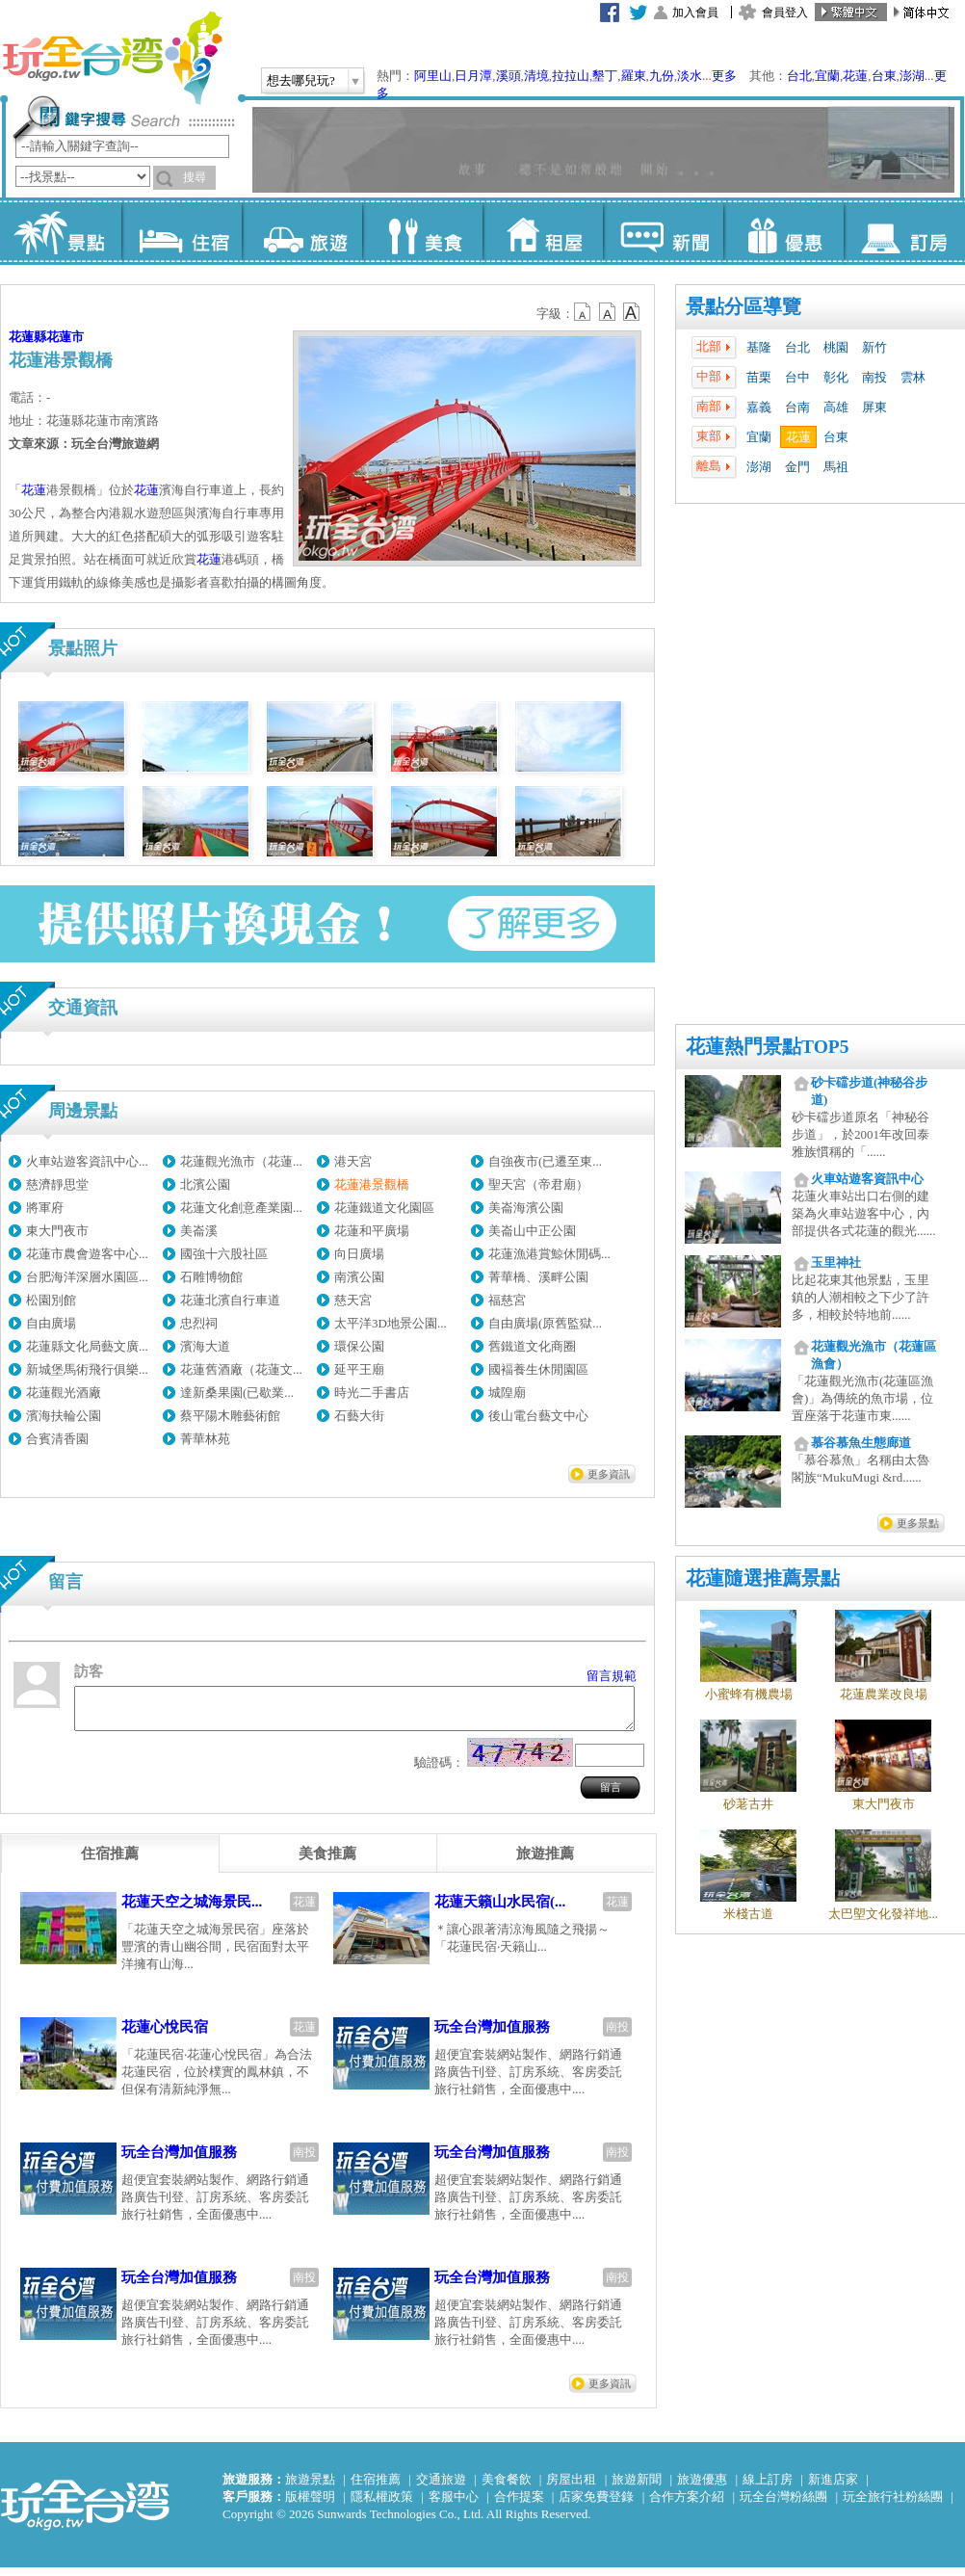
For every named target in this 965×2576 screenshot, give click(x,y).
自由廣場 (51, 1323)
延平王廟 (359, 1369)
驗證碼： (439, 1771)
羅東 (633, 75)
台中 (797, 377)
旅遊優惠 (702, 2488)
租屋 (542, 231)
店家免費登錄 (596, 2505)
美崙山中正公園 (532, 1230)
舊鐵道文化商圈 (532, 1346)
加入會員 (695, 12)
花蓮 (855, 75)
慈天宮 (353, 1300)
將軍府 (45, 1207)
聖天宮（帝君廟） (538, 1184)
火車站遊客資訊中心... (87, 1161)
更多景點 (918, 1523)
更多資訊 (608, 1474)
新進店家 (833, 2488)
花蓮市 (65, 336)
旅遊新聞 (637, 2488)
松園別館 (51, 1300)
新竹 (874, 347)
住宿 (181, 231)
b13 (607, 312)
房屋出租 (571, 2488)
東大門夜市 (57, 1230)
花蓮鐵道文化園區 (384, 1207)
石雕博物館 (211, 1277)
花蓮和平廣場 (371, 1230)
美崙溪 (199, 1230)
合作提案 (519, 2505)
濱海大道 (205, 1346)
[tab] (110, 1862)
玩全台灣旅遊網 (111, 58)
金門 (797, 467)
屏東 (874, 407)
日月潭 (473, 75)
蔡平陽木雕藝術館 (230, 1415)
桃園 (835, 347)
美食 (422, 231)
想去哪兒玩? (301, 80)
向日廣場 (359, 1254)
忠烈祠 (199, 1323)
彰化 (835, 377)
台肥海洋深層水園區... (87, 1277)
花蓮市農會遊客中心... (87, 1254)
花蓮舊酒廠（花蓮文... (241, 1369)
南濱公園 (359, 1277)
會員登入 (785, 12)
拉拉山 (570, 75)
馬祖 (835, 467)
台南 (797, 407)
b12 (583, 312)
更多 (724, 75)
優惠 (783, 231)
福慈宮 (507, 1300)
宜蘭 (827, 75)
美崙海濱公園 (525, 1207)
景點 (61, 231)
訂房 (904, 231)
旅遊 (302, 231)
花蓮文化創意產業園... (241, 1207)
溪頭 (508, 75)
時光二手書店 (371, 1392)
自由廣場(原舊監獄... (545, 1323)
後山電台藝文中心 (538, 1415)
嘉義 (758, 407)
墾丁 (604, 75)
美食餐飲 (507, 2488)
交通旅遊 (441, 2488)
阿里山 (433, 75)
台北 (799, 75)
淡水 (689, 75)
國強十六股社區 (224, 1254)
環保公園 (359, 1346)
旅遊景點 (310, 2488)
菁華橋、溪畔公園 (538, 1277)
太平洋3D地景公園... (390, 1323)
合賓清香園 (57, 1439)
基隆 (758, 347)
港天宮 (353, 1161)
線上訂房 (768, 2488)
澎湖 (912, 75)
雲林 (913, 377)
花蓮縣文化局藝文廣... (87, 1346)
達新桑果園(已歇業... (237, 1392)
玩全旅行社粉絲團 (893, 2505)
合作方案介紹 (686, 2505)
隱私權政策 (382, 2505)
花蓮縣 (27, 336)
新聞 (663, 231)
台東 (884, 75)
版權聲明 (310, 2505)
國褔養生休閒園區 (538, 1369)
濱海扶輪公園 (63, 1415)
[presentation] (110, 1862)
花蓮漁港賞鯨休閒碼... (549, 1254)
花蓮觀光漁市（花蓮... (241, 1161)
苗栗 (758, 377)
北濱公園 (205, 1184)
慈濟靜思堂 (57, 1184)
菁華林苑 (205, 1439)
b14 (631, 312)
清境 (536, 75)
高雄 (835, 407)
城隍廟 (507, 1392)
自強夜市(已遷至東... (545, 1161)
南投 (874, 377)
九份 (661, 75)
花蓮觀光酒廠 (63, 1392)
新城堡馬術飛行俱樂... (87, 1369)
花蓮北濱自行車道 (230, 1300)
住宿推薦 (376, 2488)
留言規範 (612, 1676)
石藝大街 (359, 1415)
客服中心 (454, 2505)
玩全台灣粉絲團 (783, 2505)
